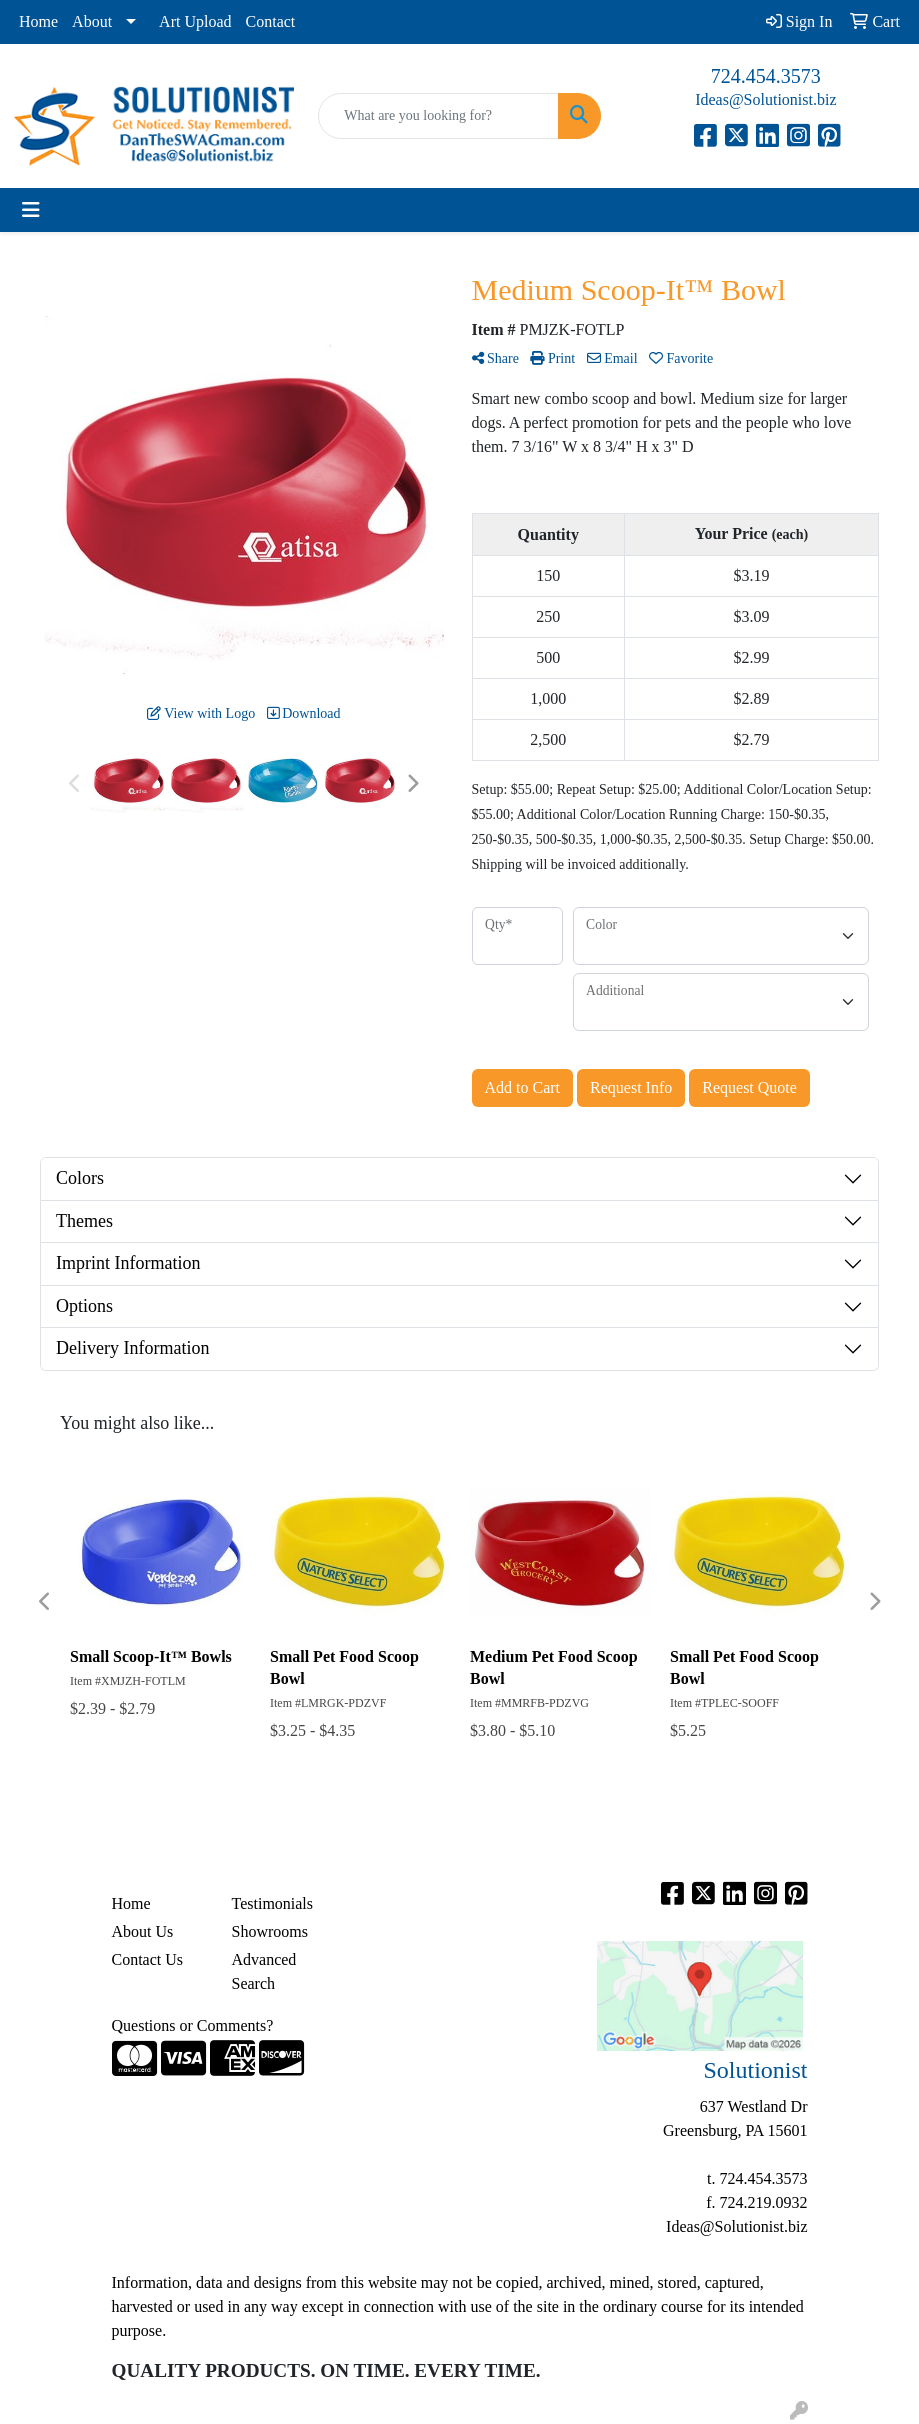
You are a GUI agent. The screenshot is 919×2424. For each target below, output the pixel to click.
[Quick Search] (438, 116)
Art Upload (195, 21)
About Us (143, 1931)
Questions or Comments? (193, 2025)
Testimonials (273, 1903)
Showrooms (270, 1931)
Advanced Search (264, 1971)
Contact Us (148, 1959)
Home (38, 21)
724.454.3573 (766, 76)
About (92, 21)
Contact (271, 21)
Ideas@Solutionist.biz (765, 99)
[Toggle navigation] (31, 210)
